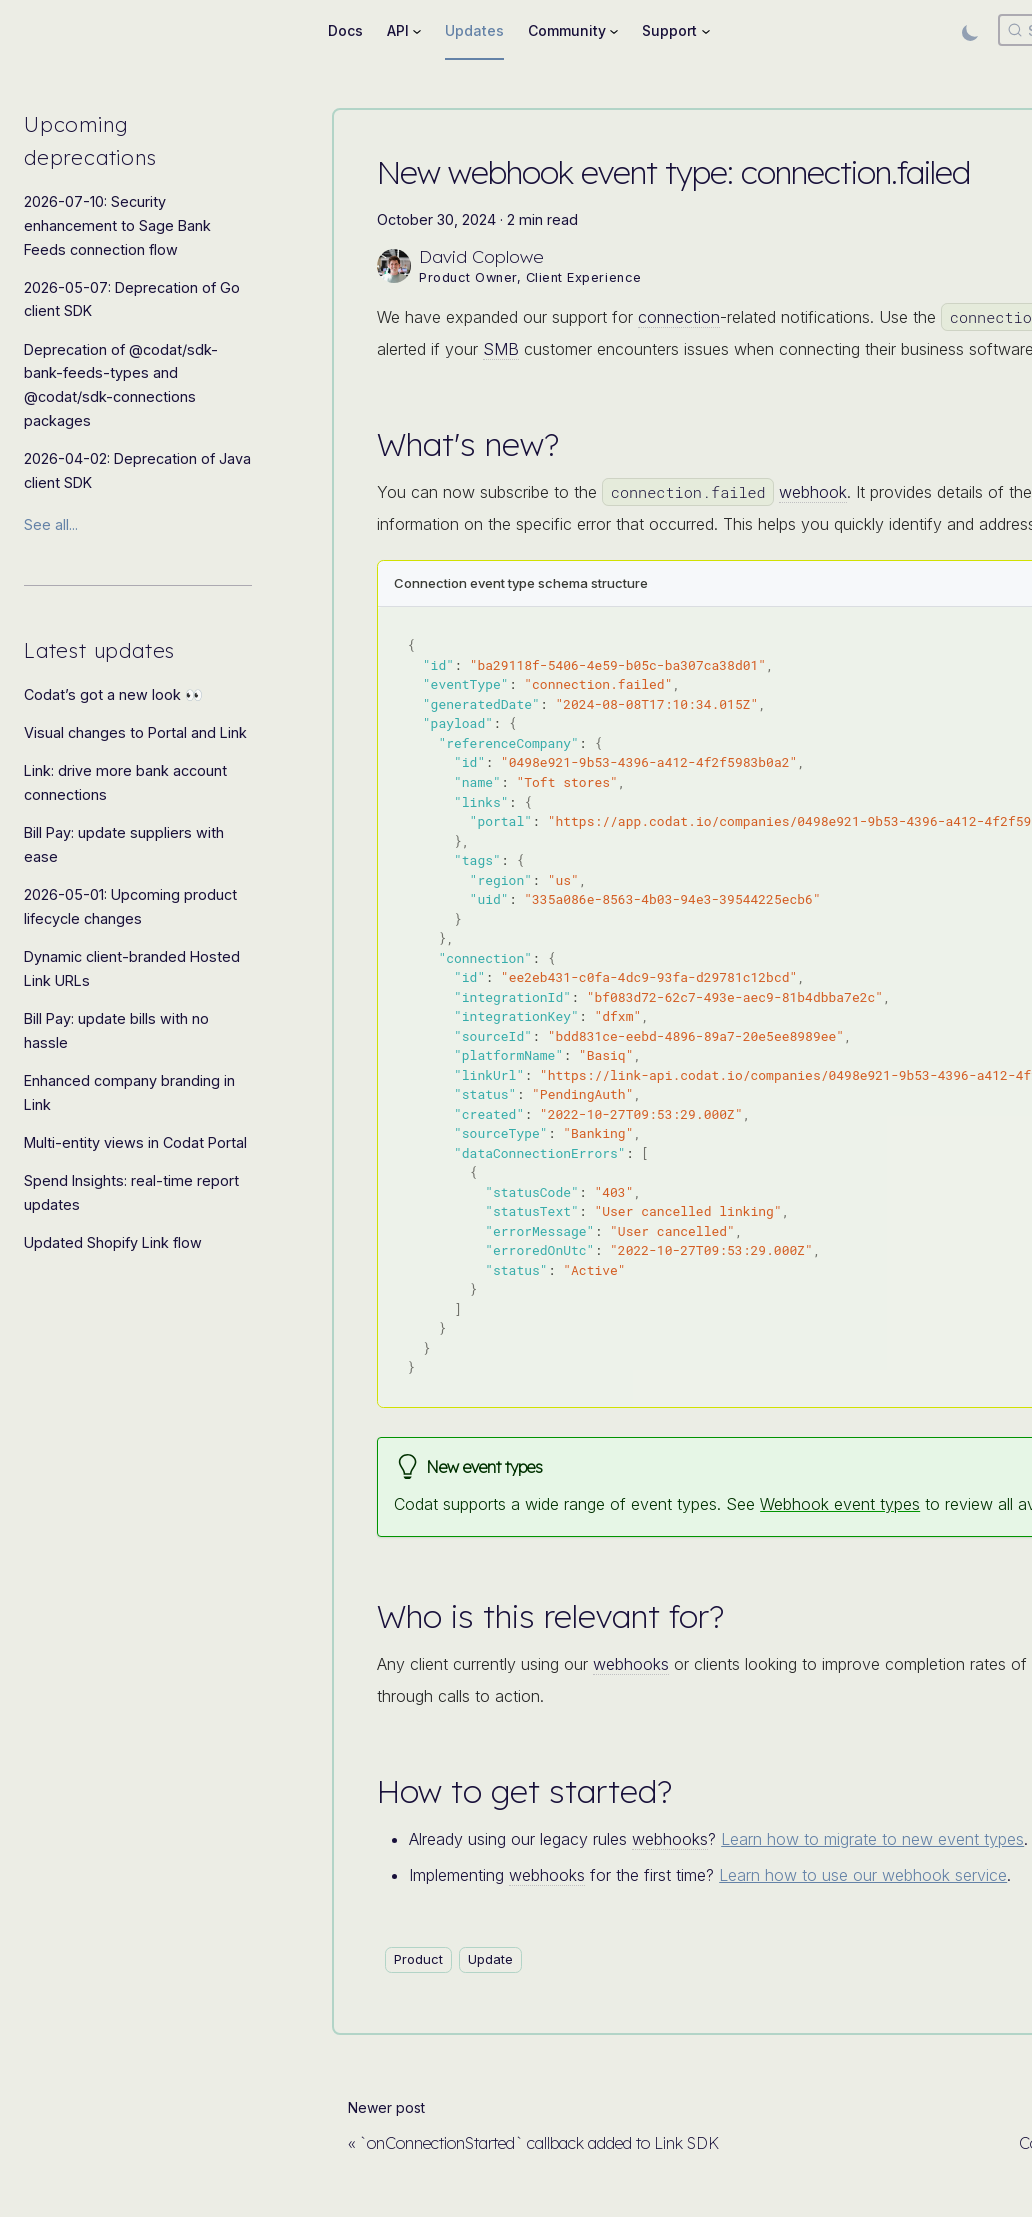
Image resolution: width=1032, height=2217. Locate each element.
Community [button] (567, 30)
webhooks (631, 1664)
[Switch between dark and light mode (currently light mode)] (970, 30)
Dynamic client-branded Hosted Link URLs (132, 968)
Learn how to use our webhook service (863, 1875)
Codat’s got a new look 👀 (113, 694)
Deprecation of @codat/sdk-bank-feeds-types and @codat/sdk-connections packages (121, 385)
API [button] (398, 30)
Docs (345, 30)
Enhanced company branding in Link (129, 1092)
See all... (51, 524)
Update (490, 1959)
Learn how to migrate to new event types (872, 1839)
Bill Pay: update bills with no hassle (116, 1030)
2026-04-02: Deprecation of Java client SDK (137, 470)
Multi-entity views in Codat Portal (135, 1142)
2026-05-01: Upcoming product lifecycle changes (130, 906)
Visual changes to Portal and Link (135, 732)
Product (418, 1959)
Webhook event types (840, 1504)
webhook (813, 492)
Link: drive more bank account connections (125, 782)
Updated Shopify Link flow (113, 1242)
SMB (501, 349)
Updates (474, 30)
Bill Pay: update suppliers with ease (124, 844)
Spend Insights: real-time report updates (131, 1192)
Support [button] (669, 30)
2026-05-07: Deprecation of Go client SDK (132, 299)
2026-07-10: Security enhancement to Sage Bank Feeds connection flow (117, 225)
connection (679, 317)
